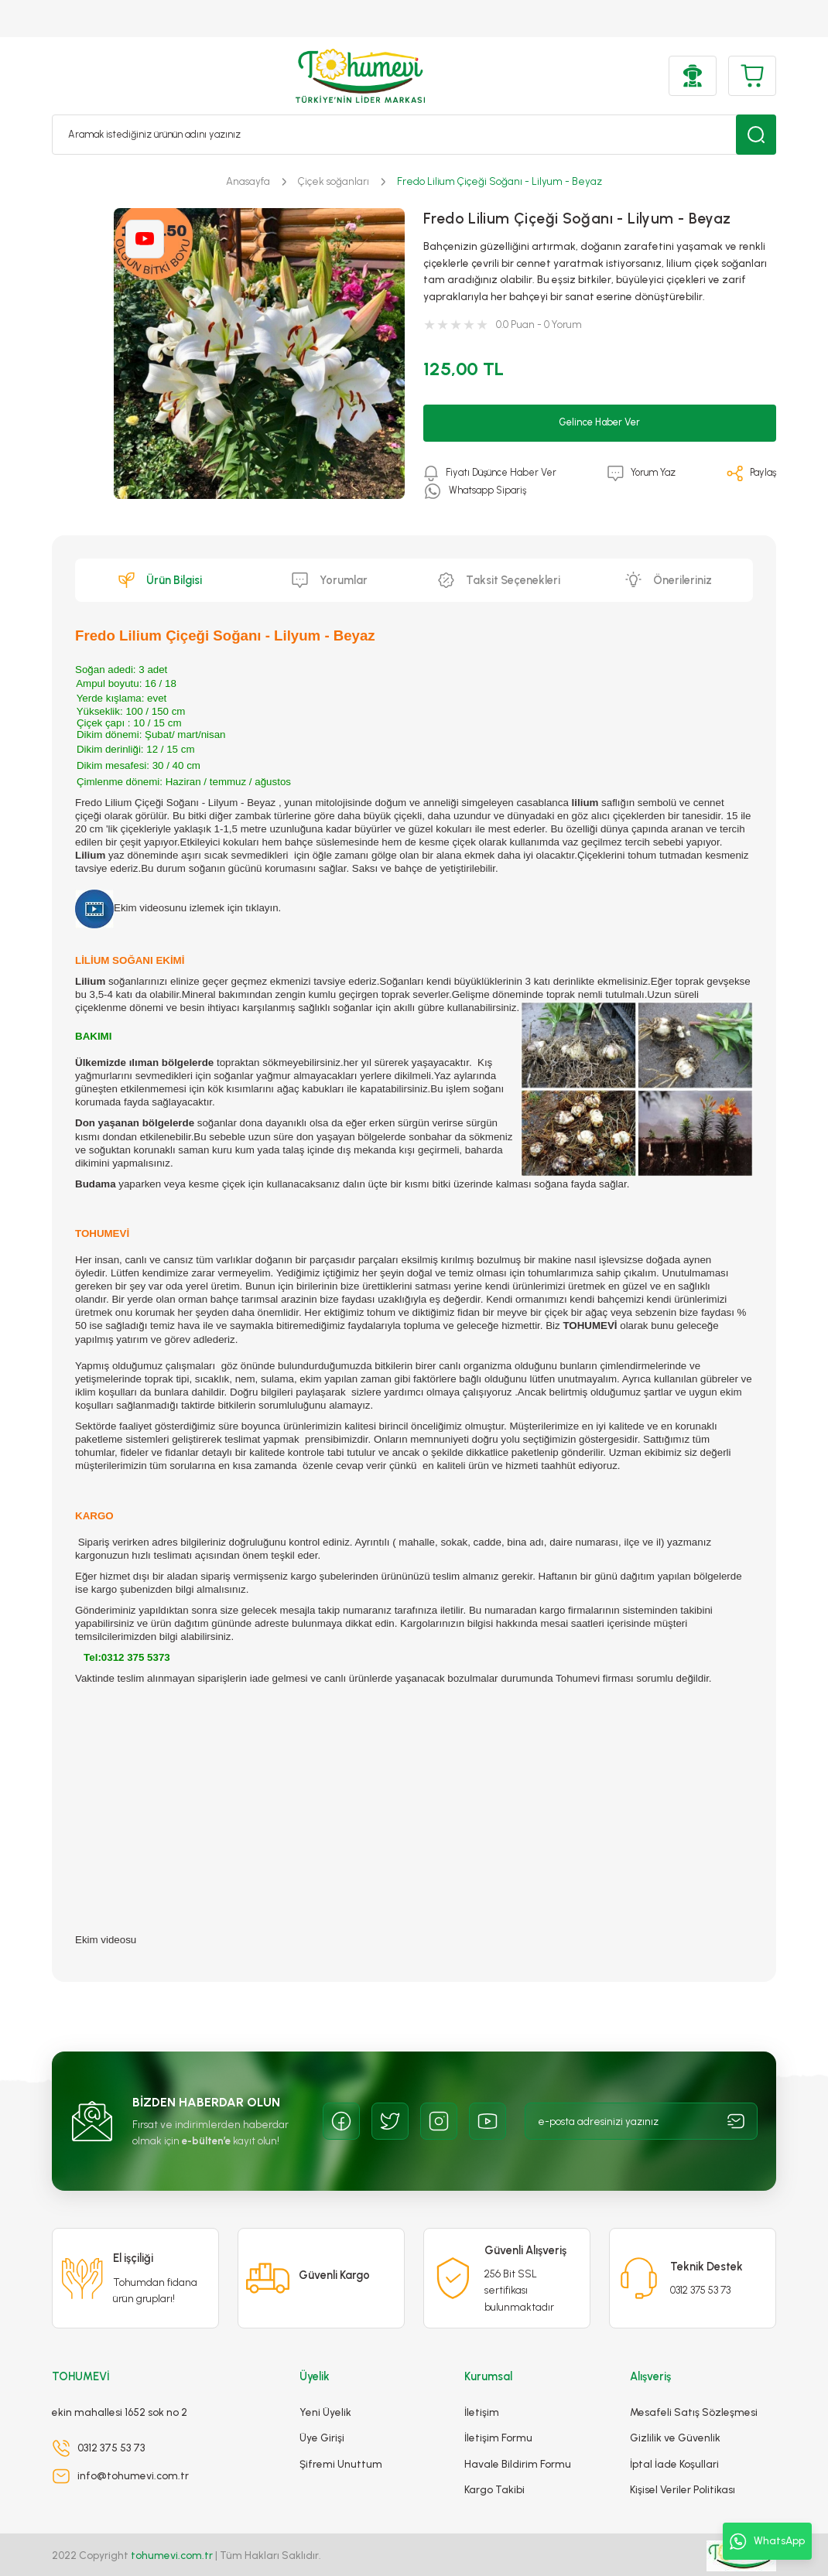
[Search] (414, 134)
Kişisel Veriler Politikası (682, 2465)
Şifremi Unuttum (340, 2440)
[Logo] (360, 76)
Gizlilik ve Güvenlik (675, 2413)
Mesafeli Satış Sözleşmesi (694, 2388)
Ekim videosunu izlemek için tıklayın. (178, 908)
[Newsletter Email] (641, 2121)
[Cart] (752, 76)
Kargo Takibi (494, 2465)
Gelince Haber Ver (600, 422)
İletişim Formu (498, 2413)
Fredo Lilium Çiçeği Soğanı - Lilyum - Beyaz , (178, 802)
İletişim (481, 2388)
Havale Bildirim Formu (517, 2440)
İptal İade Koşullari (674, 2440)
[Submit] (736, 2121)
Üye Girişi (321, 2413)
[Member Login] (693, 76)
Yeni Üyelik (325, 2388)
